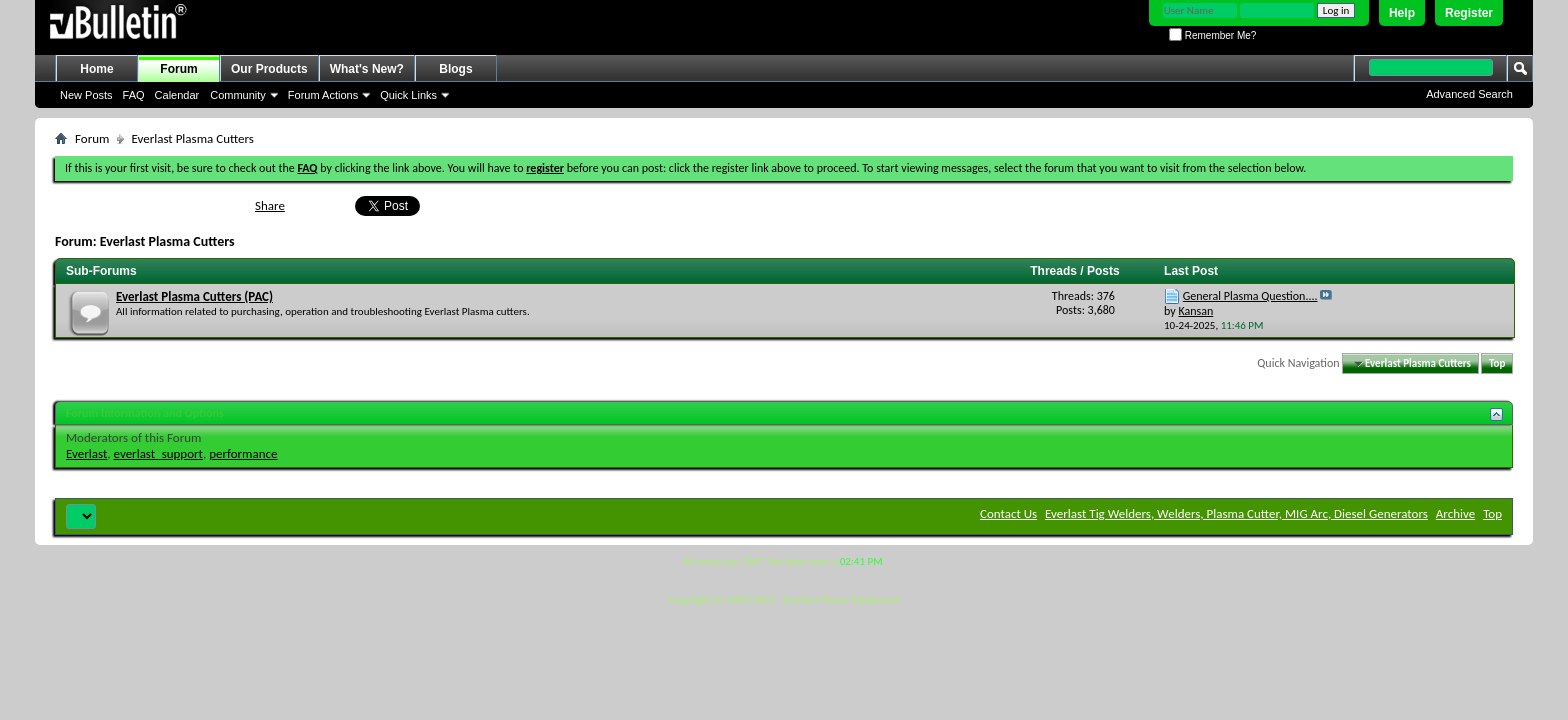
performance (243, 453)
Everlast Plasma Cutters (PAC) (194, 296)
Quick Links (408, 95)
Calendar (177, 95)
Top (1497, 363)
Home (96, 69)
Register (1469, 13)
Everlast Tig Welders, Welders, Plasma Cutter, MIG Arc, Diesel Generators (1236, 513)
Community (238, 95)
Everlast (86, 453)
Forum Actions (323, 95)
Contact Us (1008, 513)
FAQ (134, 95)
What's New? (367, 69)
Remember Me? (1212, 35)
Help (1402, 13)
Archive (1455, 513)
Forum (178, 69)
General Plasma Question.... (1250, 296)
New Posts (86, 95)
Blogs (455, 69)
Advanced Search (1469, 94)
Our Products (269, 69)
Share (270, 205)
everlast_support (158, 453)
